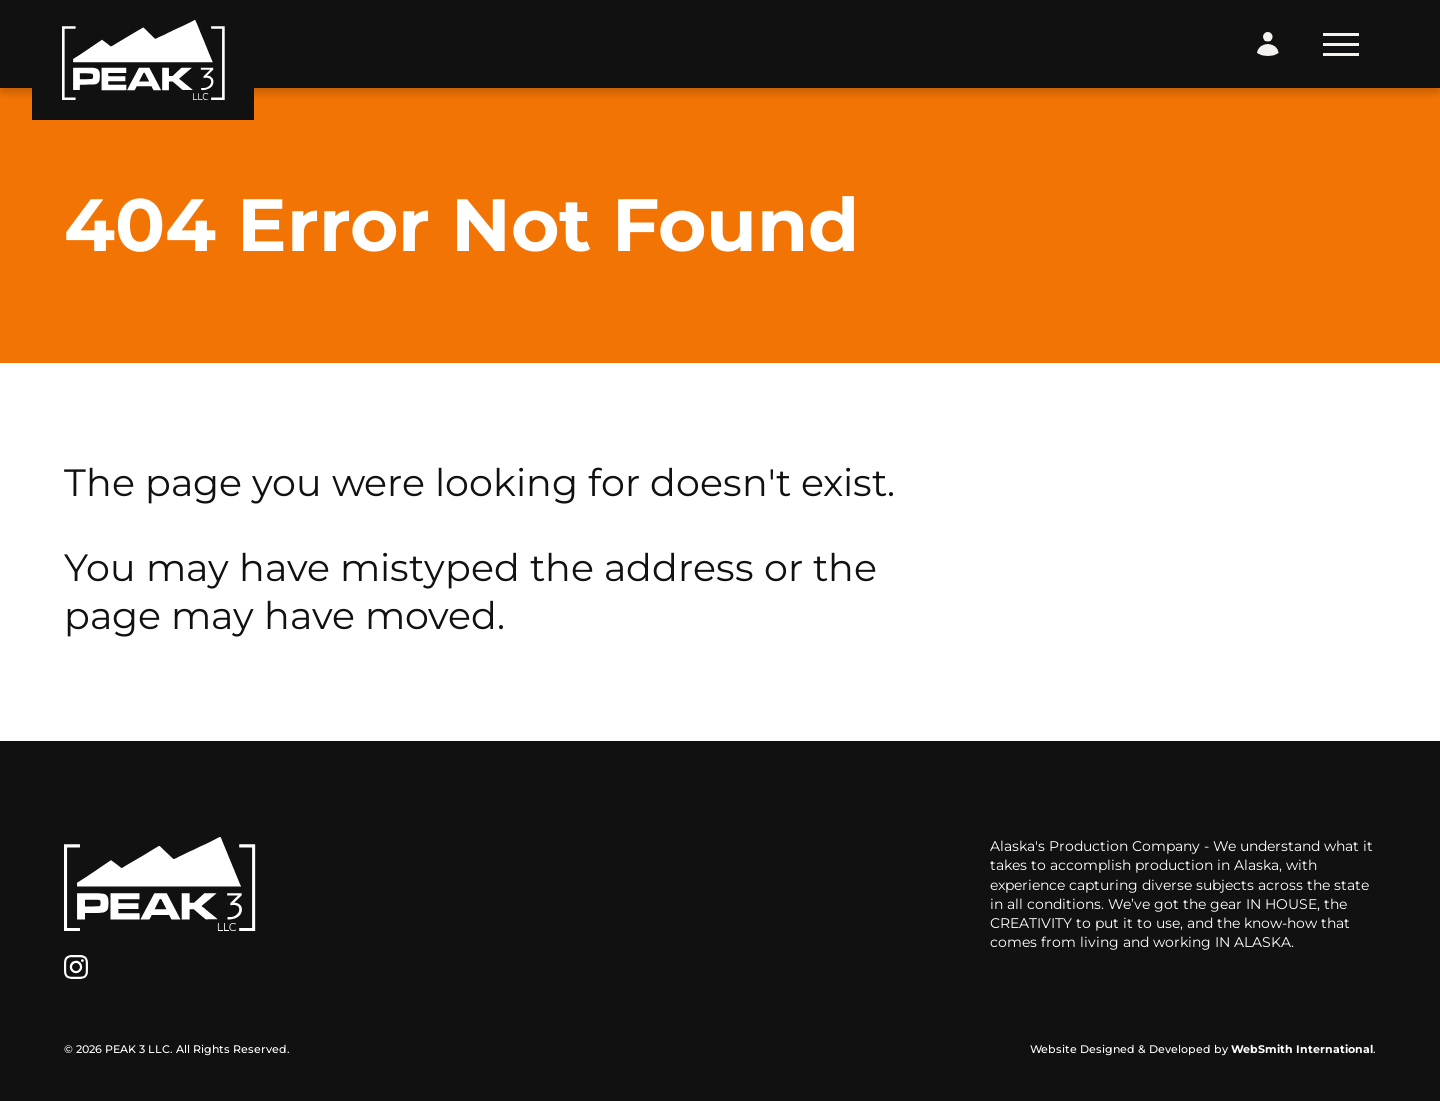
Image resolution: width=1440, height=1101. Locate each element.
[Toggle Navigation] (1341, 44)
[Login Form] (1268, 44)
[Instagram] (76, 967)
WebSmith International (1302, 1049)
